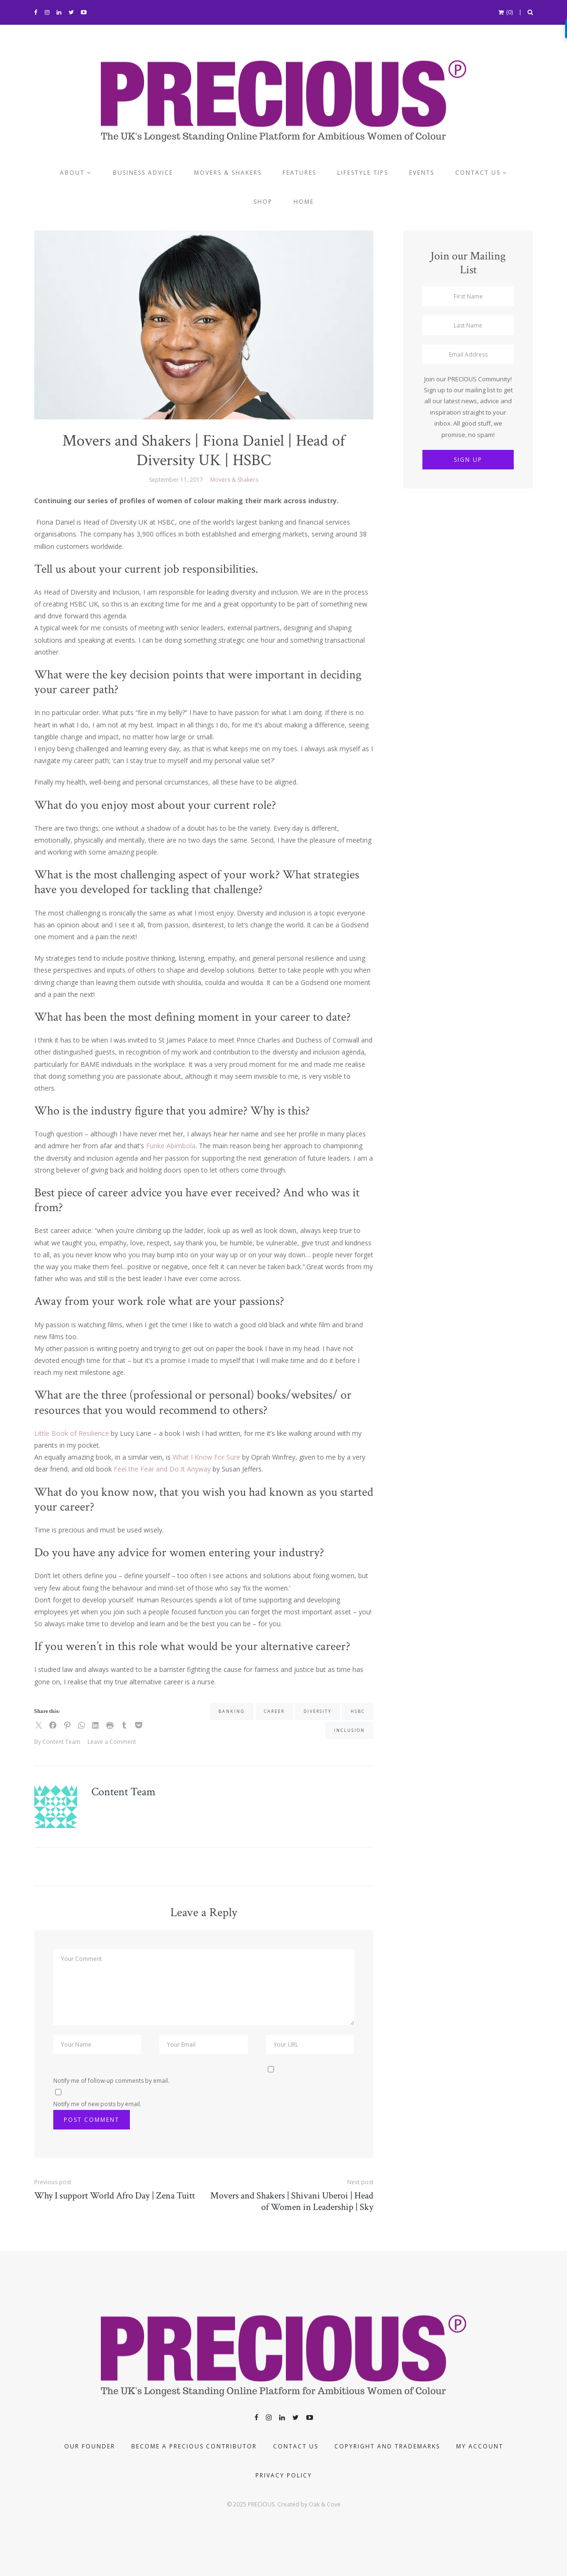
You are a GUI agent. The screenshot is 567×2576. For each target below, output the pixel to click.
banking (231, 1711)
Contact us (477, 173)
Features (299, 173)
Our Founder (89, 2446)
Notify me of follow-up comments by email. (111, 2081)
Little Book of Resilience (71, 1433)
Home (303, 202)
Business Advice (143, 173)
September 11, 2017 (176, 480)
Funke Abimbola (171, 1145)
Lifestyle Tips (362, 173)
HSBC (358, 1711)
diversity (317, 1711)
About (72, 173)
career (274, 1711)
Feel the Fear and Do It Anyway (162, 1468)
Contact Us (295, 2446)
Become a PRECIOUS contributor (194, 2446)
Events (421, 173)
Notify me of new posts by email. (97, 2104)
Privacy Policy (283, 2475)
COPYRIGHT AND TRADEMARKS (387, 2446)
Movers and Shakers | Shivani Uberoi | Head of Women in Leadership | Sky (291, 2201)
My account (479, 2446)
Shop (263, 202)
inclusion (349, 1730)
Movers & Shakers (228, 173)
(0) (506, 12)
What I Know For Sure (206, 1457)
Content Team (123, 1791)
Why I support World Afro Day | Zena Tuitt (114, 2195)
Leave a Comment (112, 1742)
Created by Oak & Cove (309, 2504)
